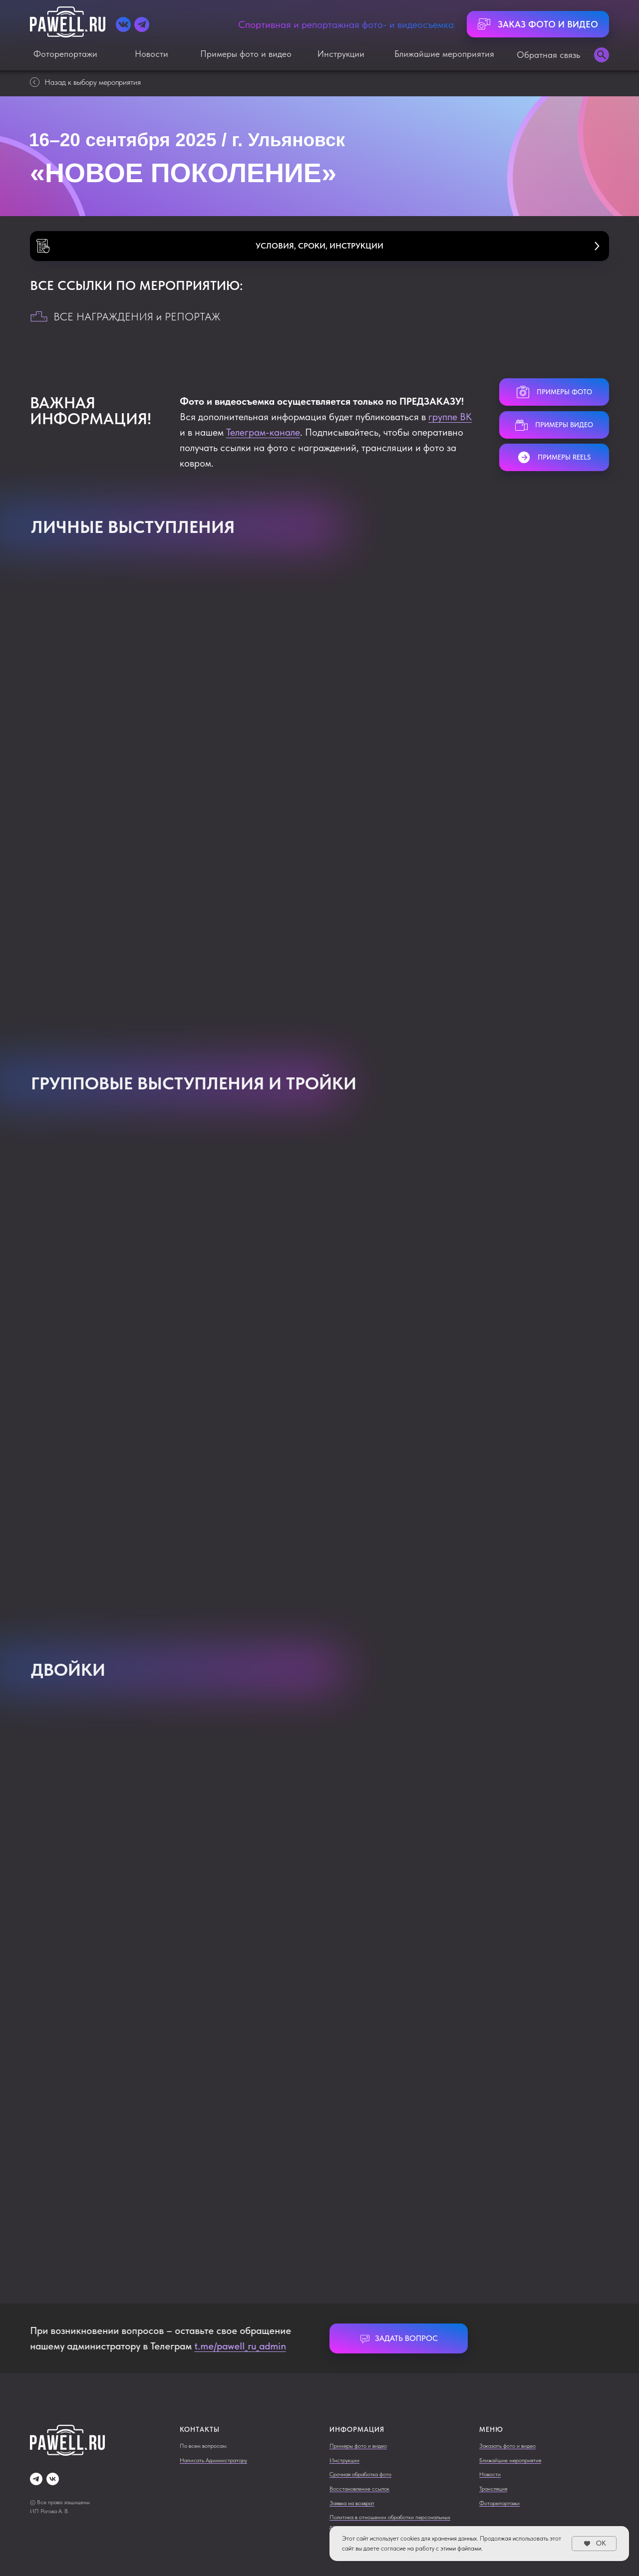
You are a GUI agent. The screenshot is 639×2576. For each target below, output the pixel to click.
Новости (151, 53)
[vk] (52, 2479)
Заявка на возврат (351, 2503)
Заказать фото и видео (507, 2445)
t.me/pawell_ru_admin (237, 2346)
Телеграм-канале (263, 432)
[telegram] (36, 2479)
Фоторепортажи (65, 53)
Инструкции (341, 53)
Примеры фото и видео (246, 53)
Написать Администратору (213, 2460)
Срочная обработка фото (360, 2474)
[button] (319, 246)
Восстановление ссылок (359, 2488)
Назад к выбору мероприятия (85, 82)
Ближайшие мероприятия (444, 53)
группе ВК (450, 417)
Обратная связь (548, 54)
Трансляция (493, 2488)
